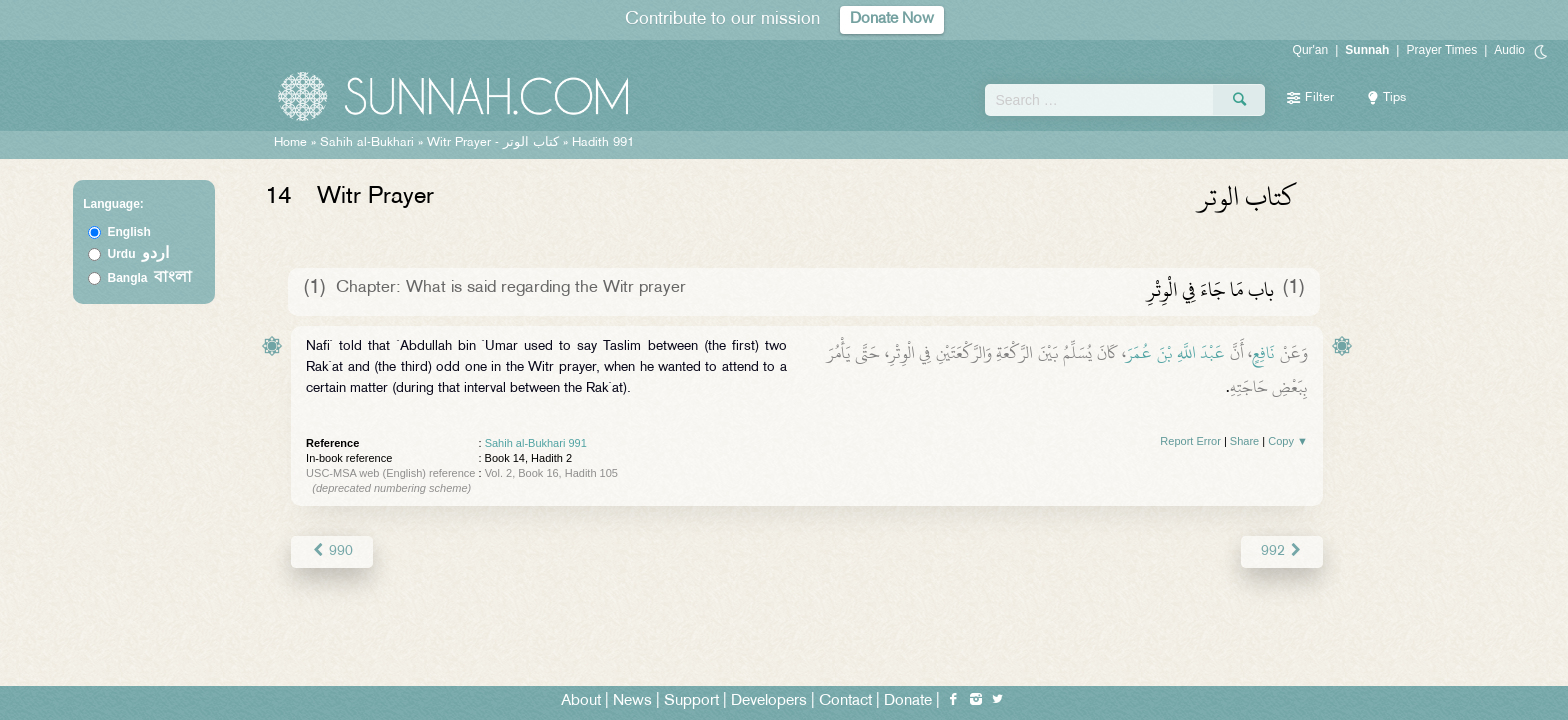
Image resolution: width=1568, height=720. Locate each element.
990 (331, 551)
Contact (845, 701)
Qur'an (1311, 50)
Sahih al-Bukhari (367, 143)
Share (1244, 441)
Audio (1509, 50)
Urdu (139, 254)
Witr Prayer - (495, 143)
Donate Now (892, 19)
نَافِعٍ (1263, 353)
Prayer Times (1441, 50)
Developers (769, 701)
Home (290, 143)
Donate (908, 701)
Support (691, 701)
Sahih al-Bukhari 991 (536, 443)
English (129, 232)
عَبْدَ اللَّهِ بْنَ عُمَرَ (1175, 353)
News (632, 701)
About (581, 701)
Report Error (1190, 441)
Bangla (150, 278)
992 (1282, 551)
